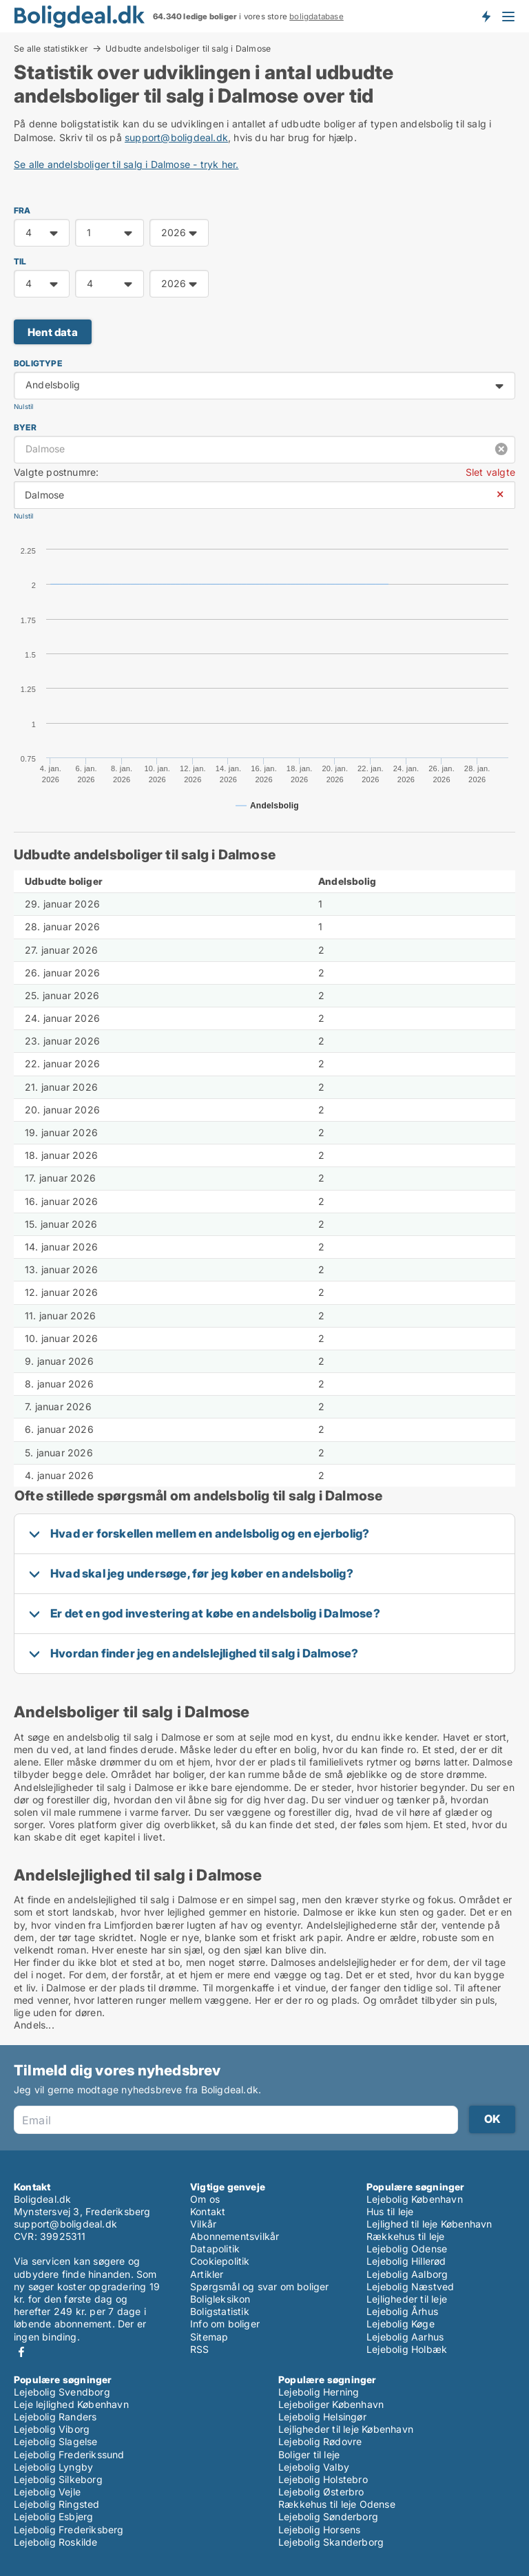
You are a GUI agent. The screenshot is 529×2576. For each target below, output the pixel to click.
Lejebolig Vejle (47, 2492)
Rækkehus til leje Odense (336, 2504)
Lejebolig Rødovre (320, 2441)
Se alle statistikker (51, 48)
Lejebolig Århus (402, 2311)
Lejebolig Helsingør (322, 2416)
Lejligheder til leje (406, 2299)
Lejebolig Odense (406, 2248)
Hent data (53, 332)
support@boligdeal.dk (176, 137)
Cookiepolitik (220, 2261)
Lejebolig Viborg (52, 2429)
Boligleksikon (220, 2299)
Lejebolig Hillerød (406, 2261)
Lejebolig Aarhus (405, 2337)
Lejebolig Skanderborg (331, 2542)
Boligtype (38, 363)
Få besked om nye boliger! (486, 15)
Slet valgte (490, 472)
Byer (25, 427)
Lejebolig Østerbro (321, 2492)
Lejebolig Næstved (410, 2286)
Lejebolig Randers (55, 2416)
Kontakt (207, 2211)
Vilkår (203, 2224)
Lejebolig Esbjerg (53, 2516)
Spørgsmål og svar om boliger (259, 2286)
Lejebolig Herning (318, 2392)
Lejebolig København (414, 2199)
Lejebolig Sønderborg (328, 2516)
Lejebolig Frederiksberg (69, 2529)
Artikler (207, 2274)
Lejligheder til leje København (345, 2429)
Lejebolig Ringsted (57, 2504)
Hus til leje (389, 2211)
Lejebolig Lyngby (53, 2467)
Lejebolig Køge (400, 2323)
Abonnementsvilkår (234, 2236)
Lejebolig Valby (313, 2467)
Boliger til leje (309, 2454)
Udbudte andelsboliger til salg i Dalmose (188, 49)
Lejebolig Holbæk (406, 2349)
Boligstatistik (219, 2311)
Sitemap (209, 2337)
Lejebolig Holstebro (323, 2479)
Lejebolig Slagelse (56, 2441)
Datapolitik (215, 2248)
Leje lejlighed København (71, 2404)
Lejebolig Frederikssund (69, 2454)
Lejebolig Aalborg (407, 2274)
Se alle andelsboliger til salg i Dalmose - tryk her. (126, 164)
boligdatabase (316, 16)
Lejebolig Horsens (319, 2529)
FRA (22, 210)
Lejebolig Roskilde (56, 2542)
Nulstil (23, 406)
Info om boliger (225, 2323)
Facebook (21, 2351)
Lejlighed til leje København (429, 2224)
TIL (20, 261)
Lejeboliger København (331, 2404)
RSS (199, 2349)
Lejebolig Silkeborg (58, 2479)
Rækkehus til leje (405, 2236)
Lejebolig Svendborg (62, 2392)
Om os (205, 2199)
